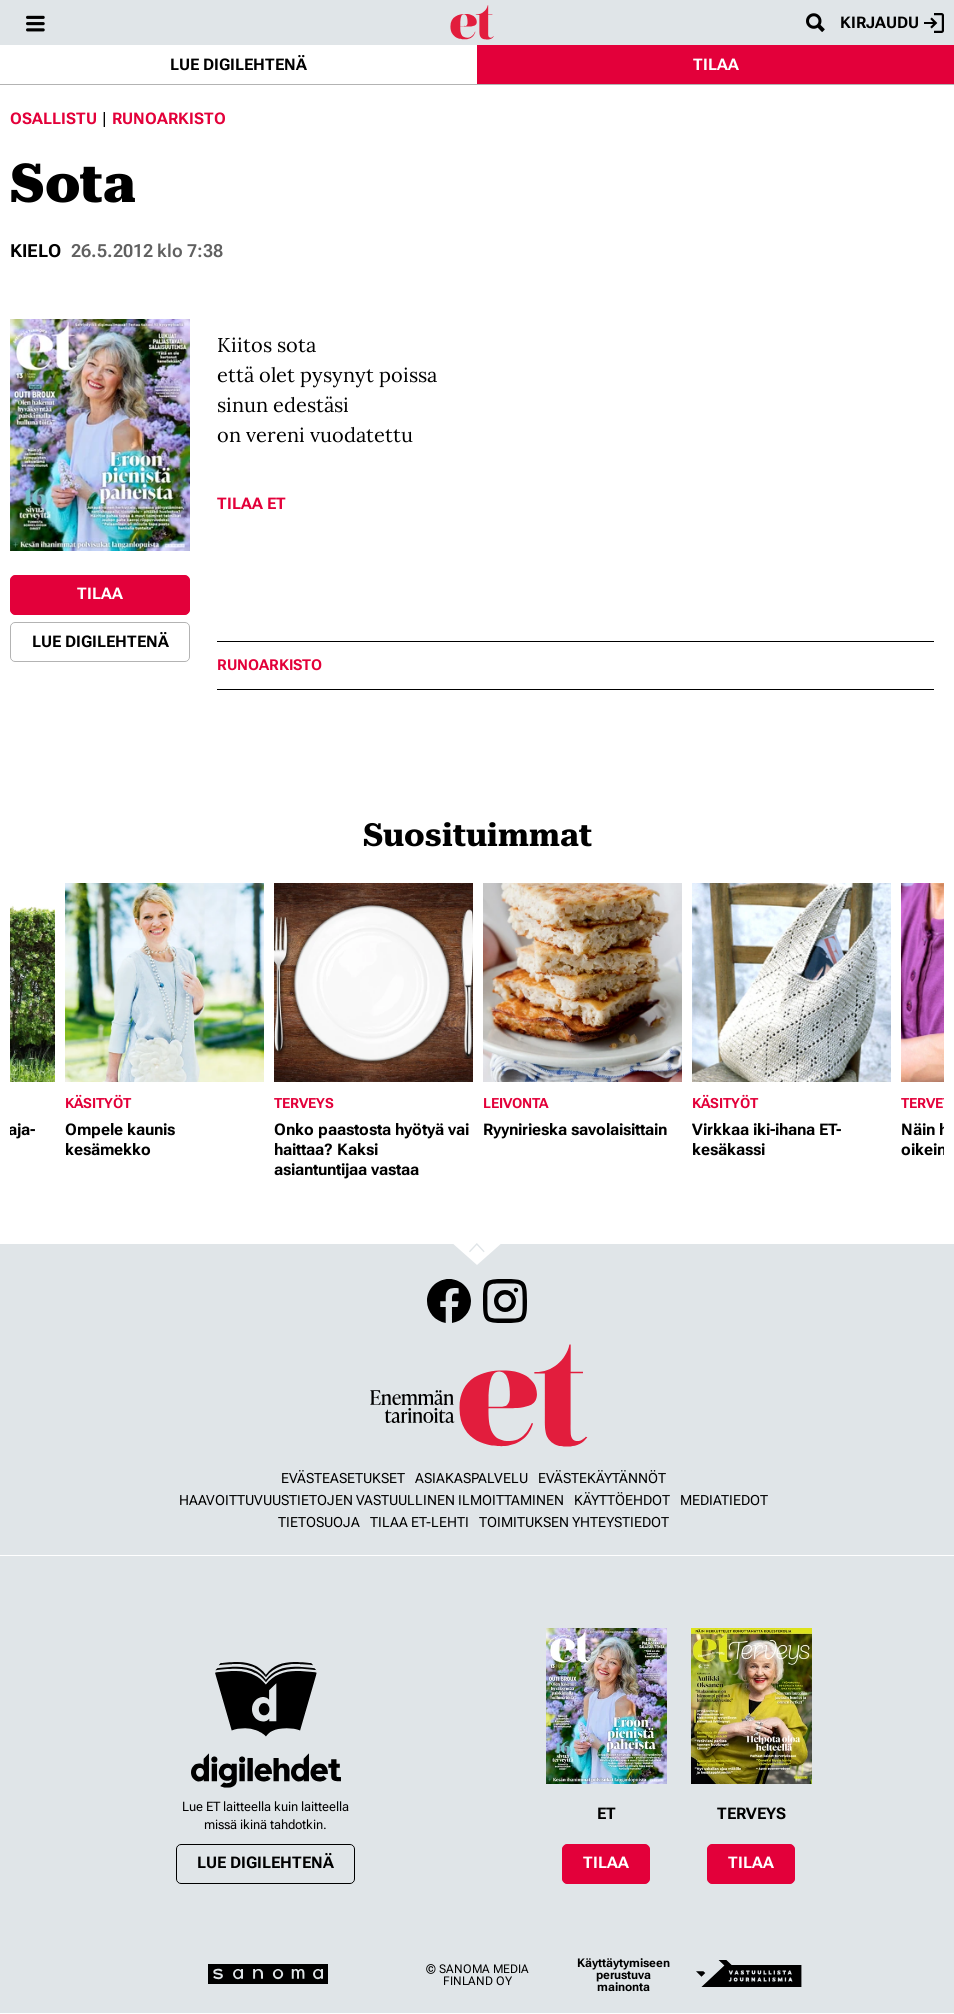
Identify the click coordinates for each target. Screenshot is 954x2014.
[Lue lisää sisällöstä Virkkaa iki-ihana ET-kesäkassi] (791, 982)
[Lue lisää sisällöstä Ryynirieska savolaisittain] (582, 982)
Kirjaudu (892, 23)
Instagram (505, 1301)
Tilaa (716, 64)
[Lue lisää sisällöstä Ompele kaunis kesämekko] (164, 982)
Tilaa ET (251, 503)
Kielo (35, 250)
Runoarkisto (169, 118)
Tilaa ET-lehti (419, 1522)
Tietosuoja (319, 1522)
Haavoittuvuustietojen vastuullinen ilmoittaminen (371, 1500)
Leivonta (515, 1103)
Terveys (304, 1103)
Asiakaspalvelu (471, 1478)
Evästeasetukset (343, 1478)
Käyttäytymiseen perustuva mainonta (623, 1975)
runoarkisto (269, 665)
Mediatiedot (724, 1500)
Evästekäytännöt (602, 1478)
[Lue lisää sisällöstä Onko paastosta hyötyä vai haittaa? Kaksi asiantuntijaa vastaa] (373, 982)
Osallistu (53, 118)
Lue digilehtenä (238, 64)
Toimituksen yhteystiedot (574, 1522)
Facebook (449, 1301)
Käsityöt (98, 1103)
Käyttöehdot (622, 1500)
